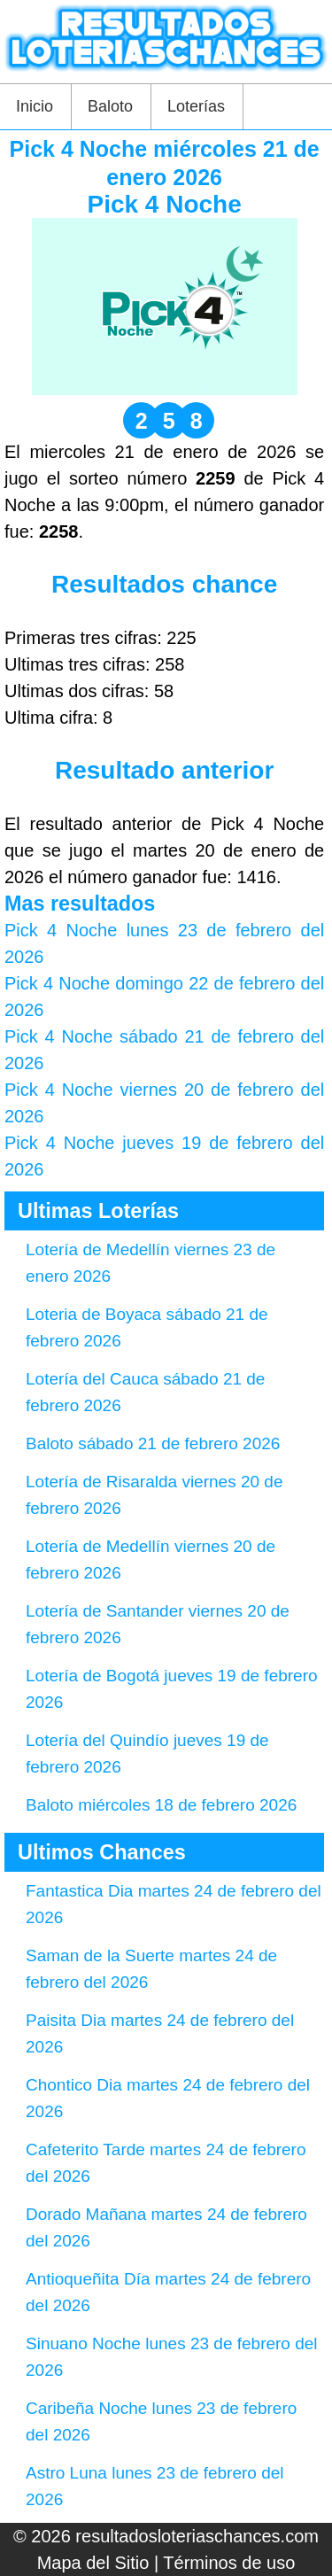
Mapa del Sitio (93, 2562)
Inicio (34, 106)
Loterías (196, 106)
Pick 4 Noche (164, 204)
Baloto (110, 106)
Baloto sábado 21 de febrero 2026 (153, 1443)
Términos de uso (229, 2562)
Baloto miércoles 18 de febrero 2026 (161, 1805)
